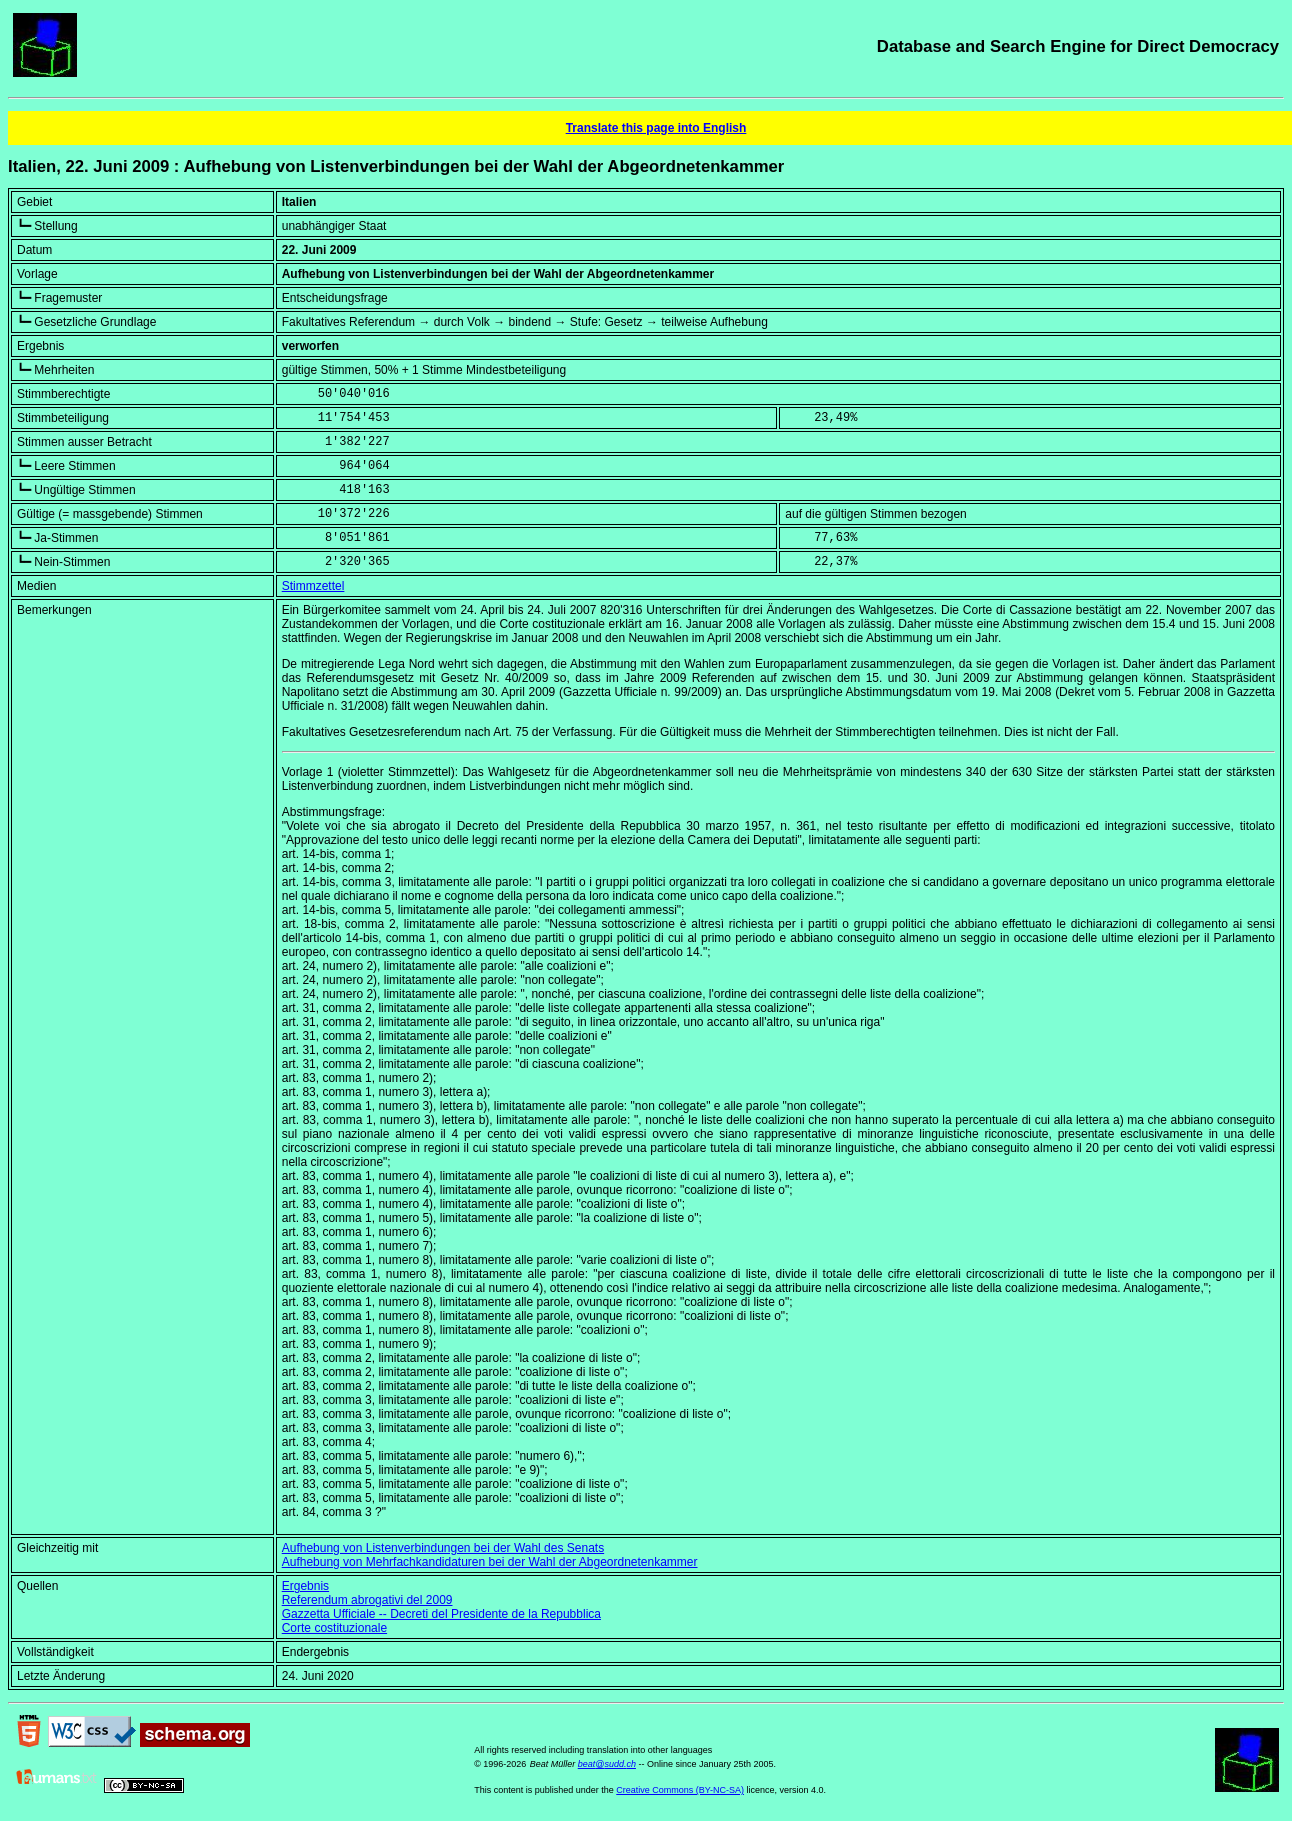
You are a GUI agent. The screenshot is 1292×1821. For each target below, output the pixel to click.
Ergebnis (305, 1586)
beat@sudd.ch (607, 1764)
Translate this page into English (656, 128)
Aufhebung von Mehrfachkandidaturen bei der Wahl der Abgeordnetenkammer (490, 1562)
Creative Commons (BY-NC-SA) (680, 1790)
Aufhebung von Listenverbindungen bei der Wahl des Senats (443, 1548)
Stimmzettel (313, 586)
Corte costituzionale (334, 1628)
